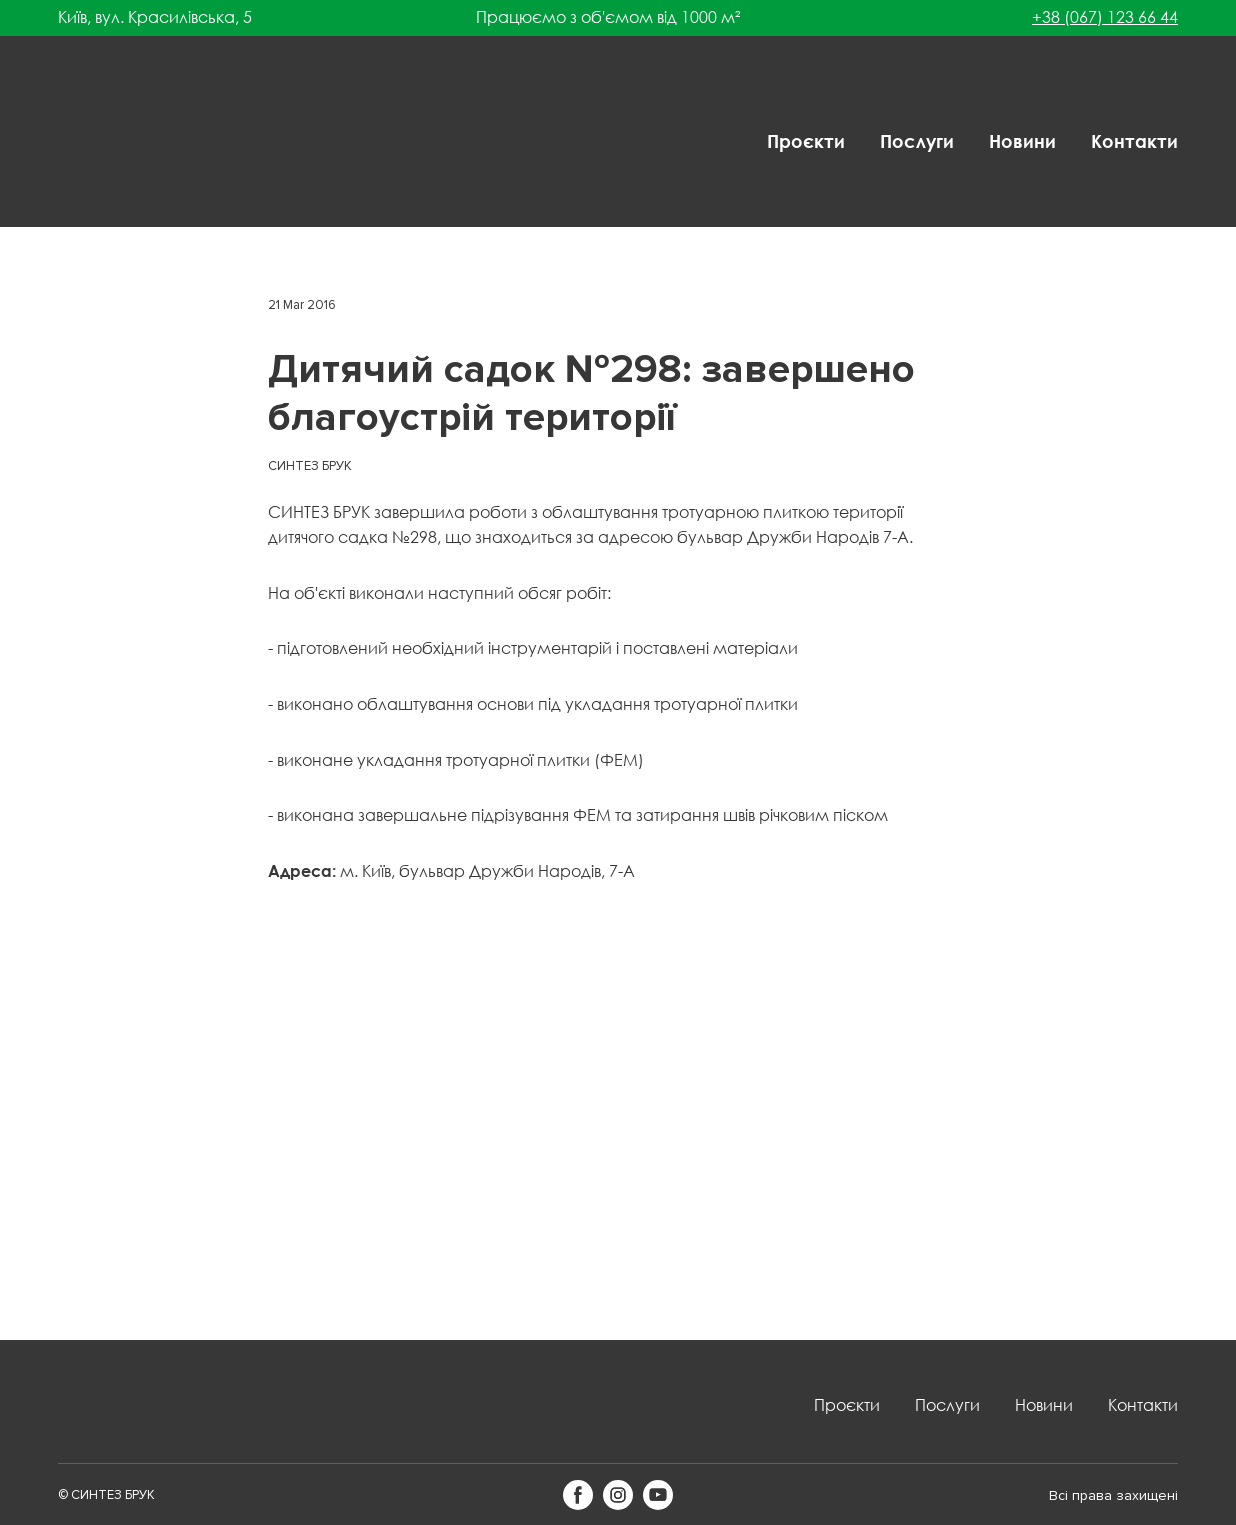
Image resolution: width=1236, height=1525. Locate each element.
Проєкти (806, 141)
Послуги (917, 141)
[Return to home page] (123, 141)
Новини (1022, 141)
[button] (578, 1495)
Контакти (1134, 141)
